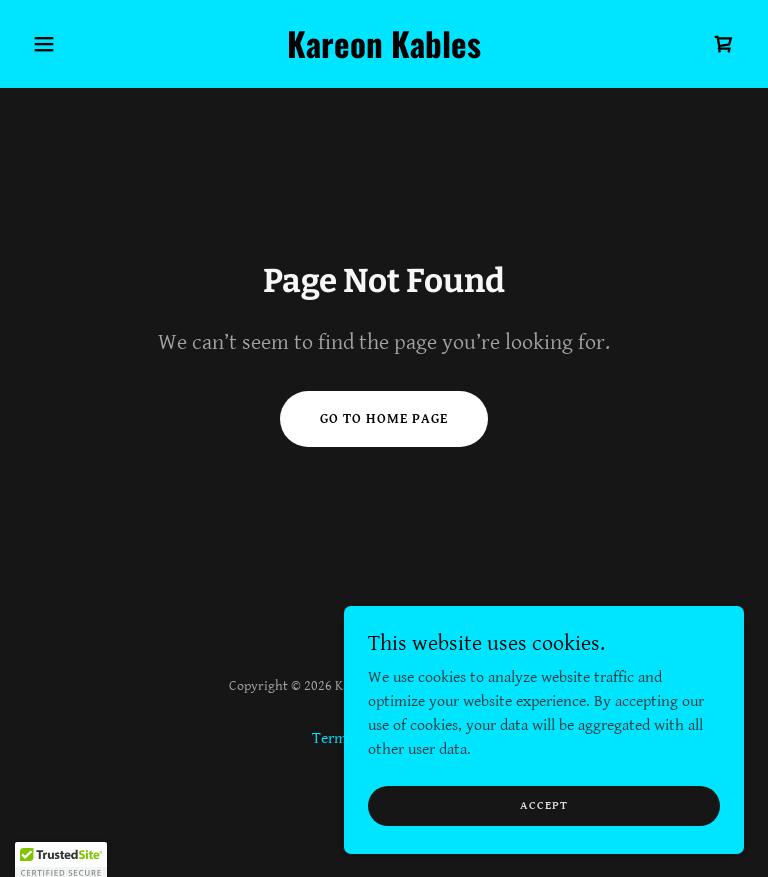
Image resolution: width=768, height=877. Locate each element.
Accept (544, 805)
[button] (78, 44)
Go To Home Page (384, 419)
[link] (384, 53)
